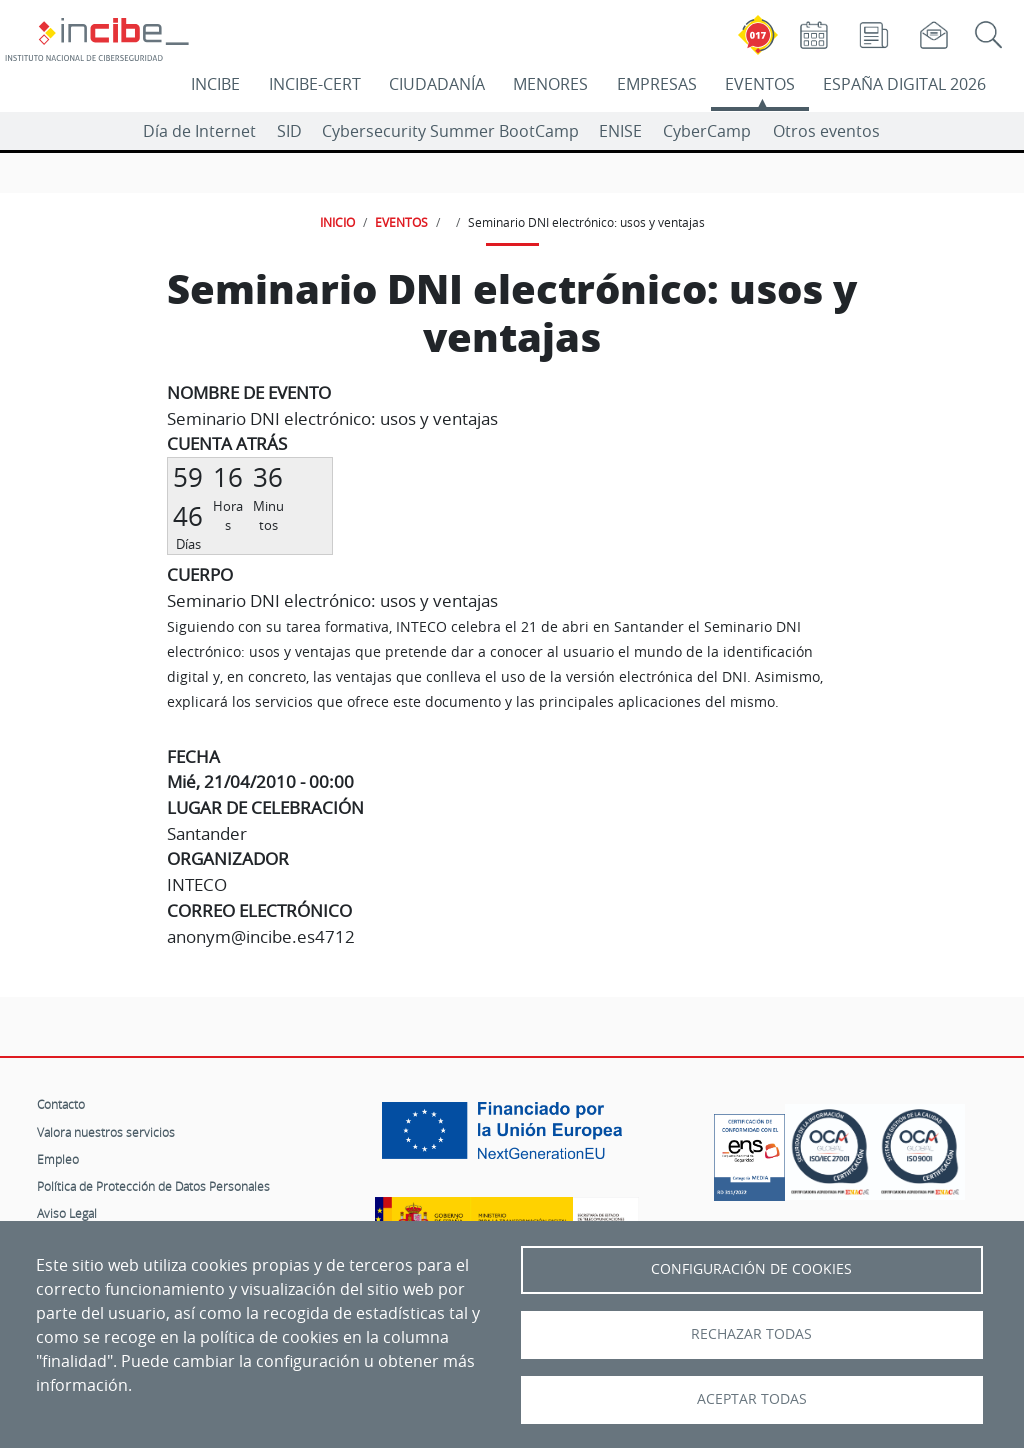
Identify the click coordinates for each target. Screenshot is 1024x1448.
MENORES (550, 84)
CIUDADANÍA (437, 84)
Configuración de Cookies (751, 1269)
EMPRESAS (657, 84)
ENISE (620, 131)
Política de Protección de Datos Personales (153, 1186)
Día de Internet (199, 131)
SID (289, 131)
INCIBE (215, 84)
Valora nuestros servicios (106, 1132)
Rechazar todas (751, 1334)
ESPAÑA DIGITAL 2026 (904, 84)
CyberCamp (707, 131)
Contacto (61, 1104)
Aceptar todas (752, 1399)
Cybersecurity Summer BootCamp (450, 131)
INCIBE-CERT (315, 84)
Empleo (58, 1159)
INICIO (337, 222)
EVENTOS (760, 84)
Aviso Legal (67, 1213)
